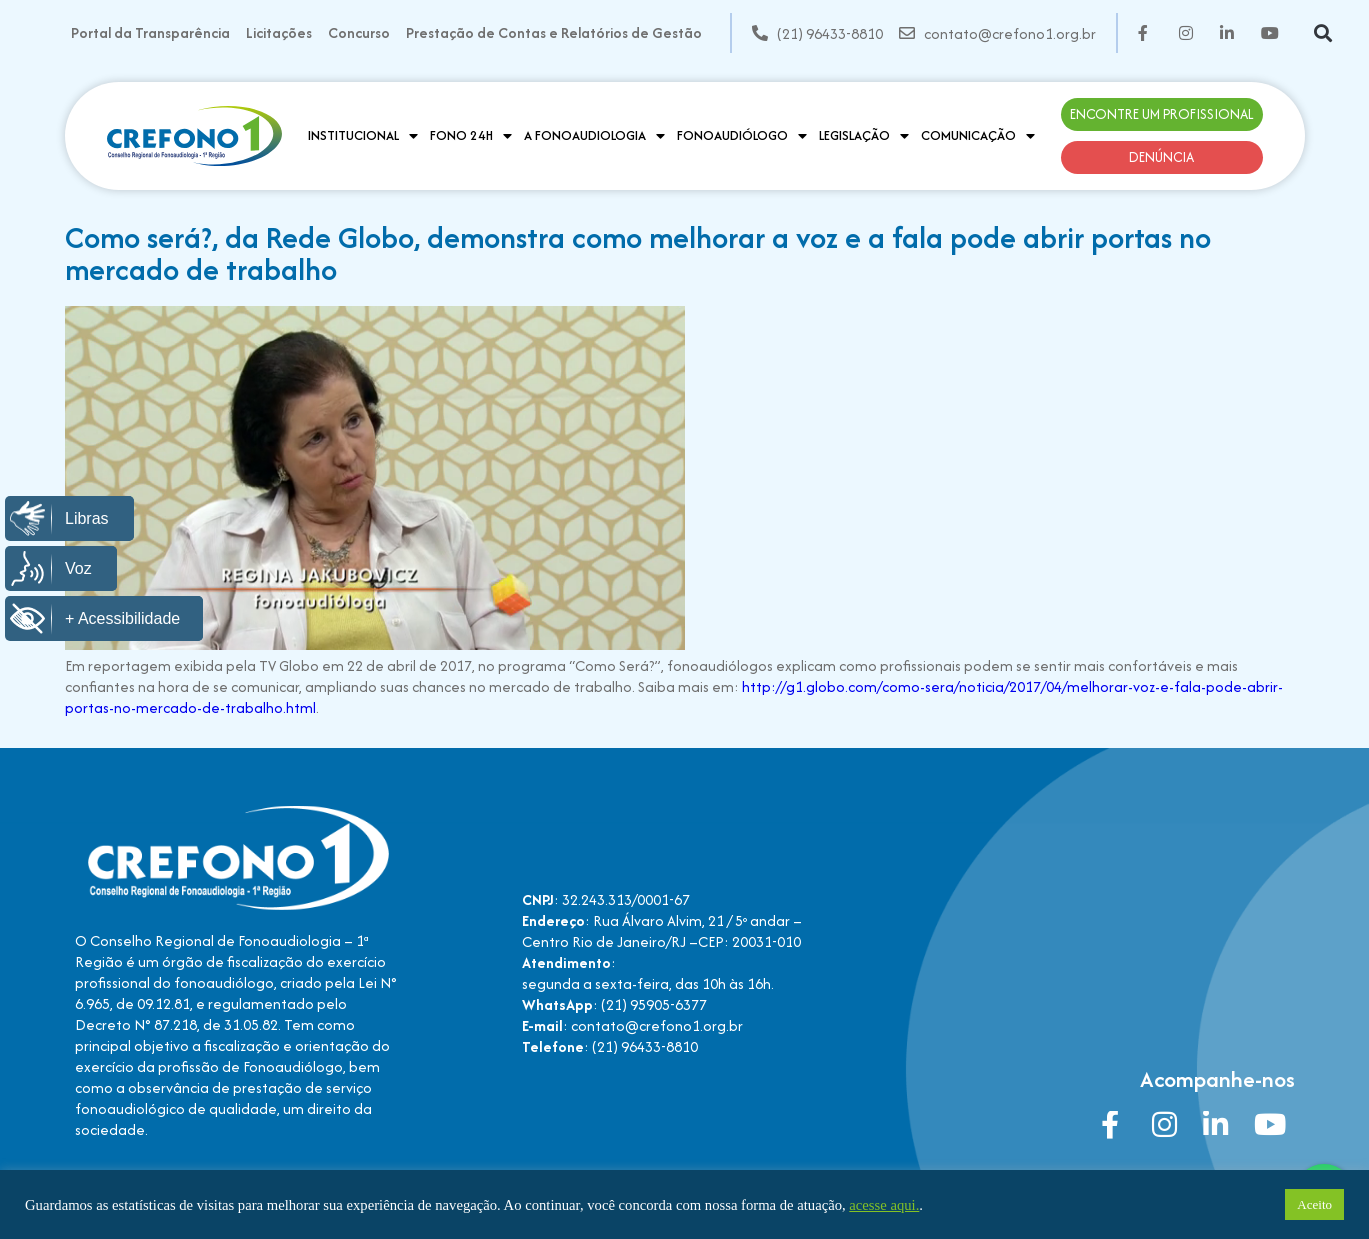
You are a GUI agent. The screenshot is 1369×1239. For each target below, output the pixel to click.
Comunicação (978, 136)
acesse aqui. (884, 1205)
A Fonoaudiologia (594, 136)
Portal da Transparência (150, 32)
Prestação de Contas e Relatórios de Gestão (554, 32)
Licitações (279, 32)
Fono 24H (471, 136)
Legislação (864, 136)
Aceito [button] (1314, 1204)
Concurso (359, 32)
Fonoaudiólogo (742, 136)
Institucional (363, 136)
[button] (1322, 33)
